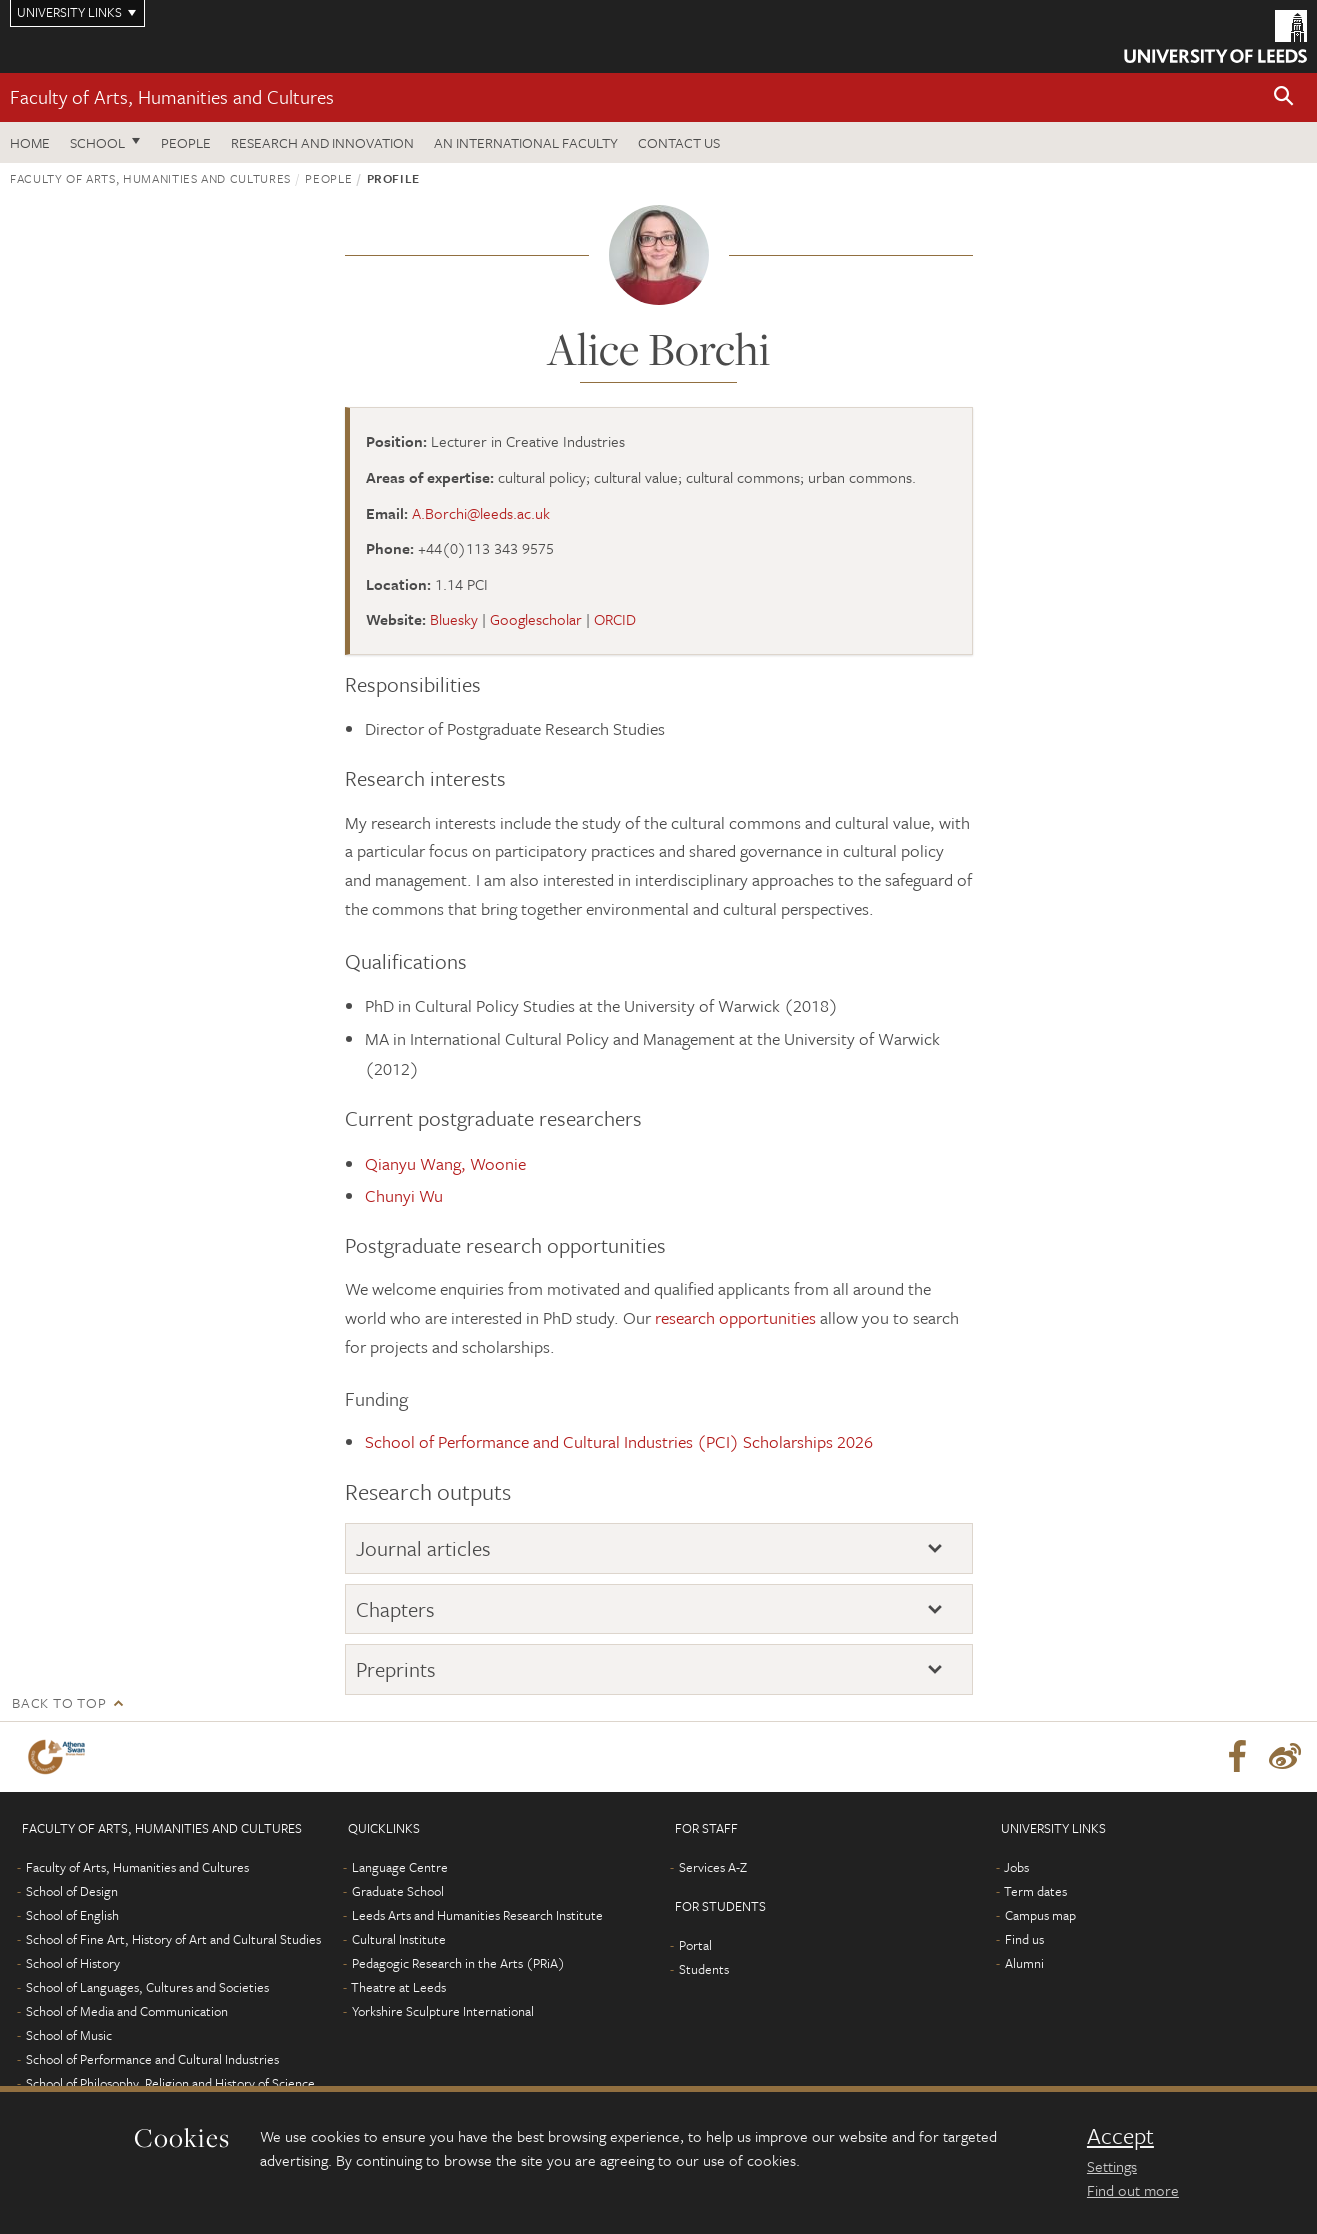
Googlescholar (536, 619)
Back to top (59, 1702)
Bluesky (454, 619)
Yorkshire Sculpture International (443, 2011)
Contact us (679, 142)
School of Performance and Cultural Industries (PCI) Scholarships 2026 (619, 1441)
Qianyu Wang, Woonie (445, 1163)
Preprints (396, 1669)
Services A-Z (713, 1867)
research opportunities (735, 1317)
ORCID (615, 619)
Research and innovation (322, 142)
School (97, 142)
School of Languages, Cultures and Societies (147, 1987)
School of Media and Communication (127, 2011)
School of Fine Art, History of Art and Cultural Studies (173, 1939)
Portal (695, 1945)
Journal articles (423, 1548)
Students (704, 1969)
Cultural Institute (399, 1939)
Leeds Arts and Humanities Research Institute (477, 1915)
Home (30, 142)
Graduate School (398, 1891)
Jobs (1016, 1867)
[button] (1284, 97)
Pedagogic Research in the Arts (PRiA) (458, 1963)
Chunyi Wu (404, 1195)
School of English (72, 1915)
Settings (1112, 2166)
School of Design (72, 1891)
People (186, 142)
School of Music (69, 2035)
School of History (73, 1963)
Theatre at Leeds (398, 1987)
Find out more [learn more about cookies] (1133, 2190)
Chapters (395, 1609)
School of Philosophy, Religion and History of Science (170, 2083)
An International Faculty (526, 142)
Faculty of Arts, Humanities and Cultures (172, 96)
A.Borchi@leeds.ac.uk (481, 513)
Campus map (1040, 1915)
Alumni (1024, 1963)
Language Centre (400, 1867)
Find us (1024, 1939)
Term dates (1035, 1891)
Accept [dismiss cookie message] (1120, 2136)
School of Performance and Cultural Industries (152, 2059)
